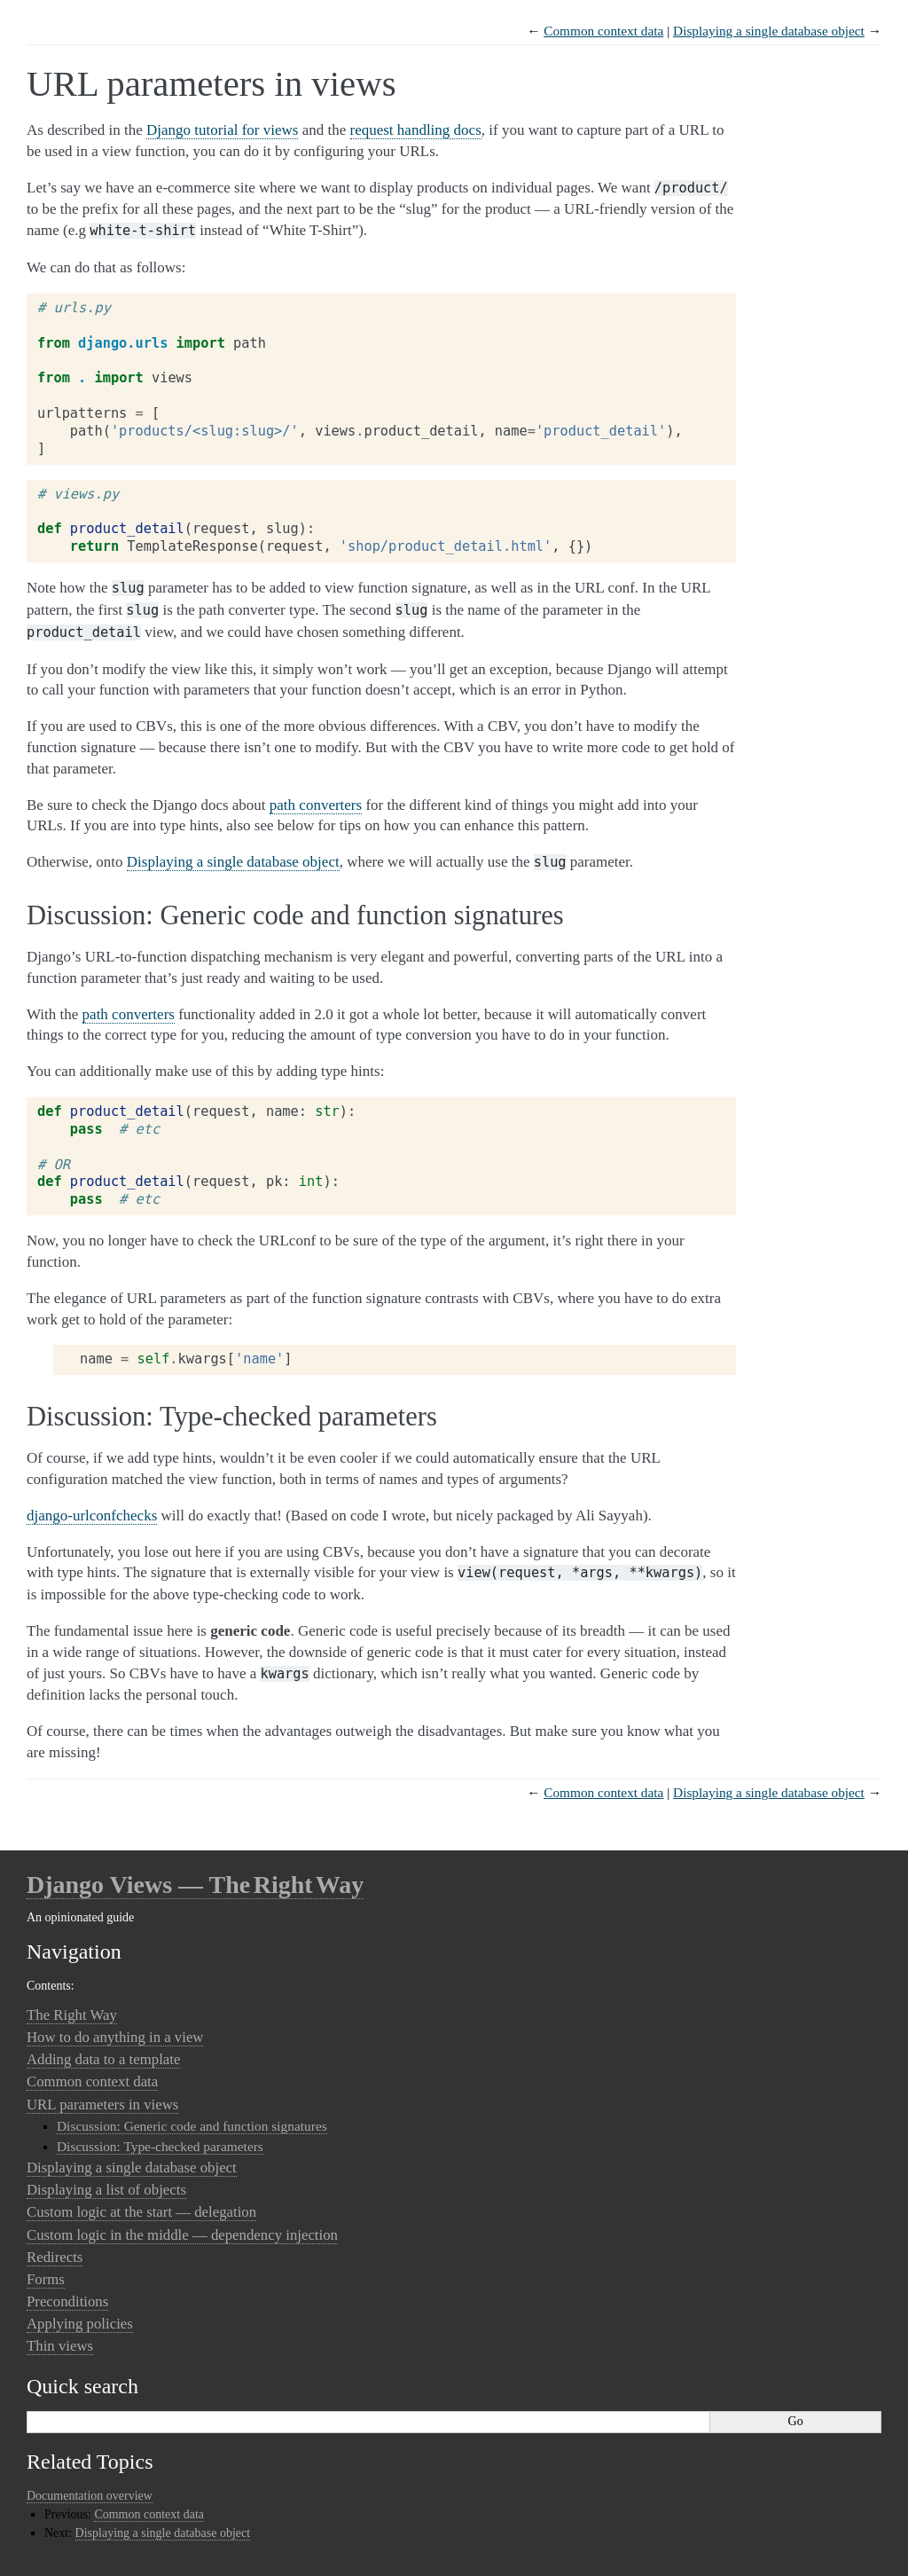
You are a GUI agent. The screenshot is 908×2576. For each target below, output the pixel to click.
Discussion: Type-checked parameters (160, 2146)
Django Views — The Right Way (195, 1884)
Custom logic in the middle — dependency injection (182, 2235)
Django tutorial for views (222, 130)
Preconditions (67, 2301)
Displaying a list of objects (106, 2189)
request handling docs (415, 130)
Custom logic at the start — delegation (141, 2211)
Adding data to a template (103, 2059)
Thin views (60, 2345)
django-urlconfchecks (92, 1515)
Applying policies (80, 2323)
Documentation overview (90, 2495)
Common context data (603, 30)
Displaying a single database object (769, 30)
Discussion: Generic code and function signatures (192, 2125)
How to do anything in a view (115, 2037)
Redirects (54, 2257)
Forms (46, 2279)
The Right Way (72, 2015)
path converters (316, 805)
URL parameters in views (102, 2104)
